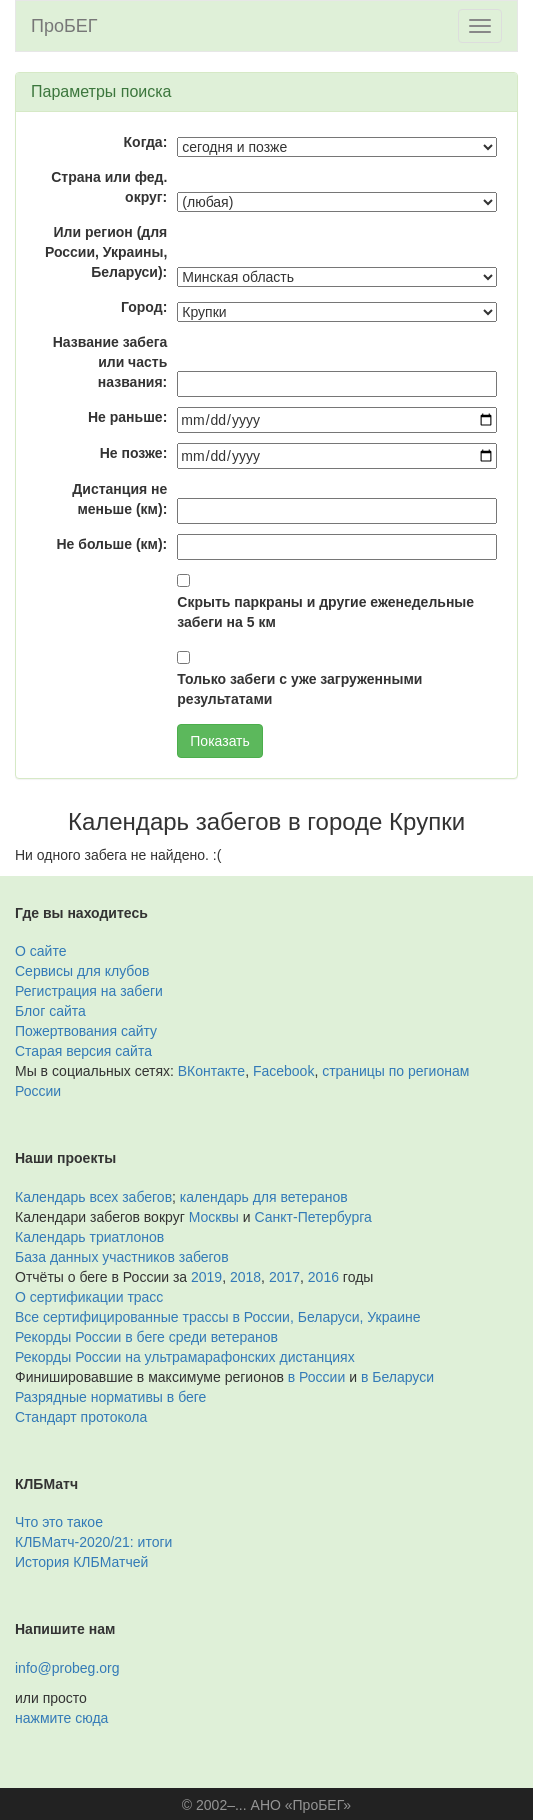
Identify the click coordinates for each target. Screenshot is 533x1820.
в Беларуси (397, 1377)
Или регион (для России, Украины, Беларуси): (106, 252)
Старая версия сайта (83, 1051)
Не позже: (134, 453)
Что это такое (59, 1522)
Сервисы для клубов (82, 971)
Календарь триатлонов (89, 1237)
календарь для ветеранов (264, 1197)
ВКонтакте (211, 1071)
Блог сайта (50, 1011)
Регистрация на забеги (89, 991)
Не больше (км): (111, 544)
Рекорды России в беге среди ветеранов (146, 1337)
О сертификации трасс (89, 1297)
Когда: (146, 142)
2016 (323, 1277)
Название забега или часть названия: (110, 362)
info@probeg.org (67, 1668)
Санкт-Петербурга (313, 1217)
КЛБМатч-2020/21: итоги (93, 1542)
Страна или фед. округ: (109, 187)
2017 (284, 1277)
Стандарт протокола (81, 1417)
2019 (206, 1277)
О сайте (40, 951)
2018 (245, 1277)
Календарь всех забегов (93, 1197)
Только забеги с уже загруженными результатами (299, 689)
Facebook (283, 1071)
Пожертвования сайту (86, 1031)
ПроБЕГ (64, 26)
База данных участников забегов (122, 1257)
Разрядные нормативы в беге (110, 1397)
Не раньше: (127, 417)
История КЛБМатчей (81, 1562)
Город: (144, 307)
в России (316, 1377)
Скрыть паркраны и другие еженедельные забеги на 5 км (325, 612)
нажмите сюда (61, 1718)
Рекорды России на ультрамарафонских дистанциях (185, 1357)
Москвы (214, 1217)
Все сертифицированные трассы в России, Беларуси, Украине (218, 1317)
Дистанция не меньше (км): (119, 499)
